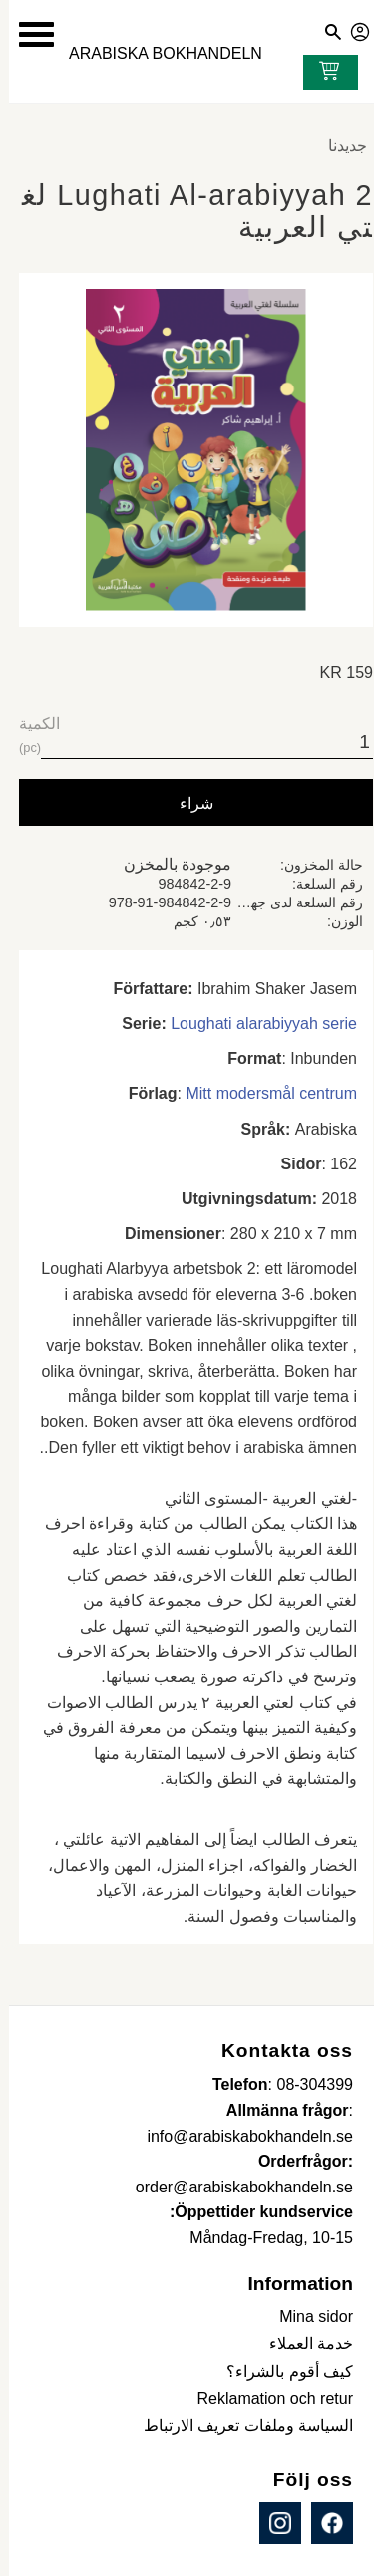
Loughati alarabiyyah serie (255, 1023)
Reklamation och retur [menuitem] (265, 2398)
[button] (27, 34)
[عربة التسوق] (316, 73)
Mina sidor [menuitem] (307, 2316)
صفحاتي (352, 29)
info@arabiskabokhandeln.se (241, 2136)
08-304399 (305, 2084)
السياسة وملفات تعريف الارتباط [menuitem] (239, 2425)
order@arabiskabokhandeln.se (235, 2187)
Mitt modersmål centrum (262, 1093)
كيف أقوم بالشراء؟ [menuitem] (280, 2371)
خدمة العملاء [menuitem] (302, 2343)
